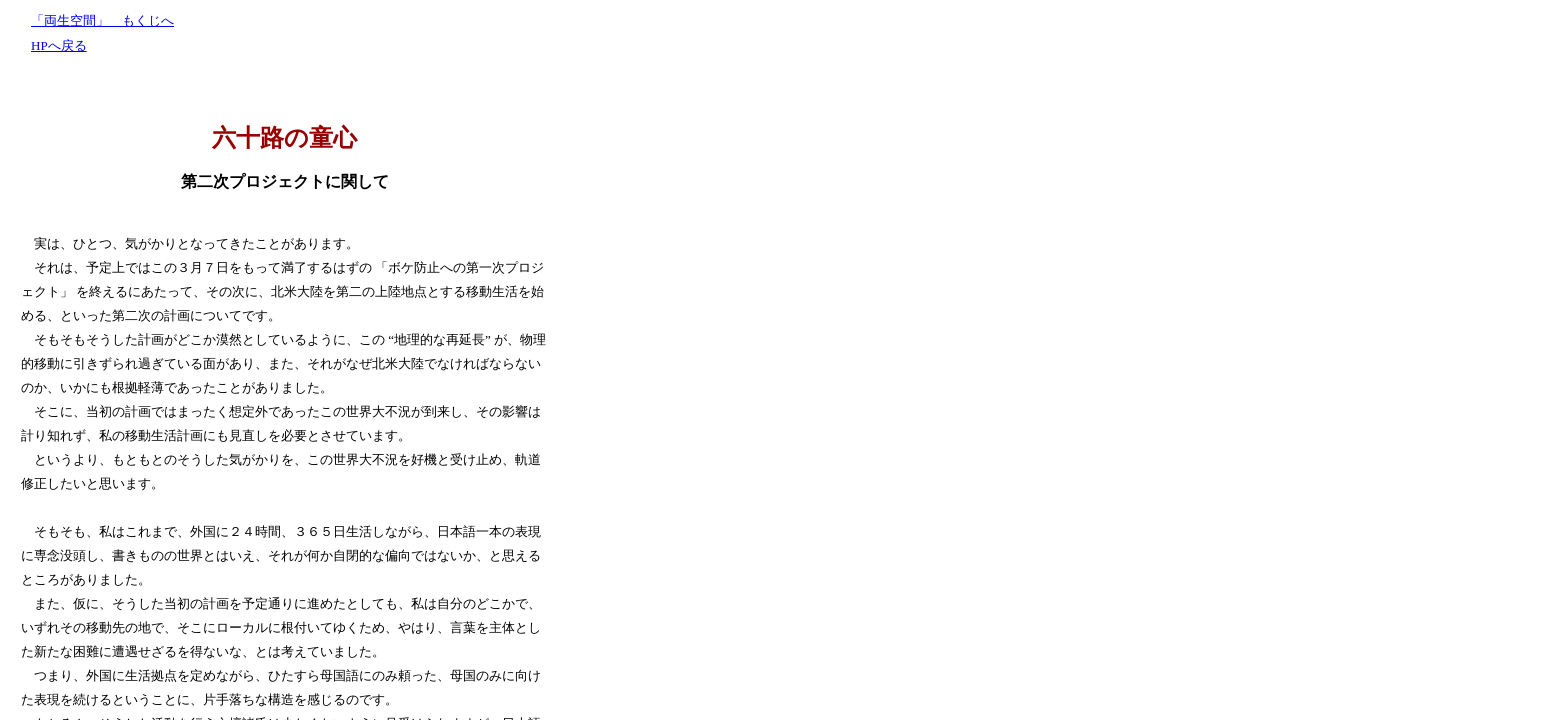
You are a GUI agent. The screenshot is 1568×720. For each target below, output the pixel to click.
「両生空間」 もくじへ (102, 20)
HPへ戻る (59, 45)
